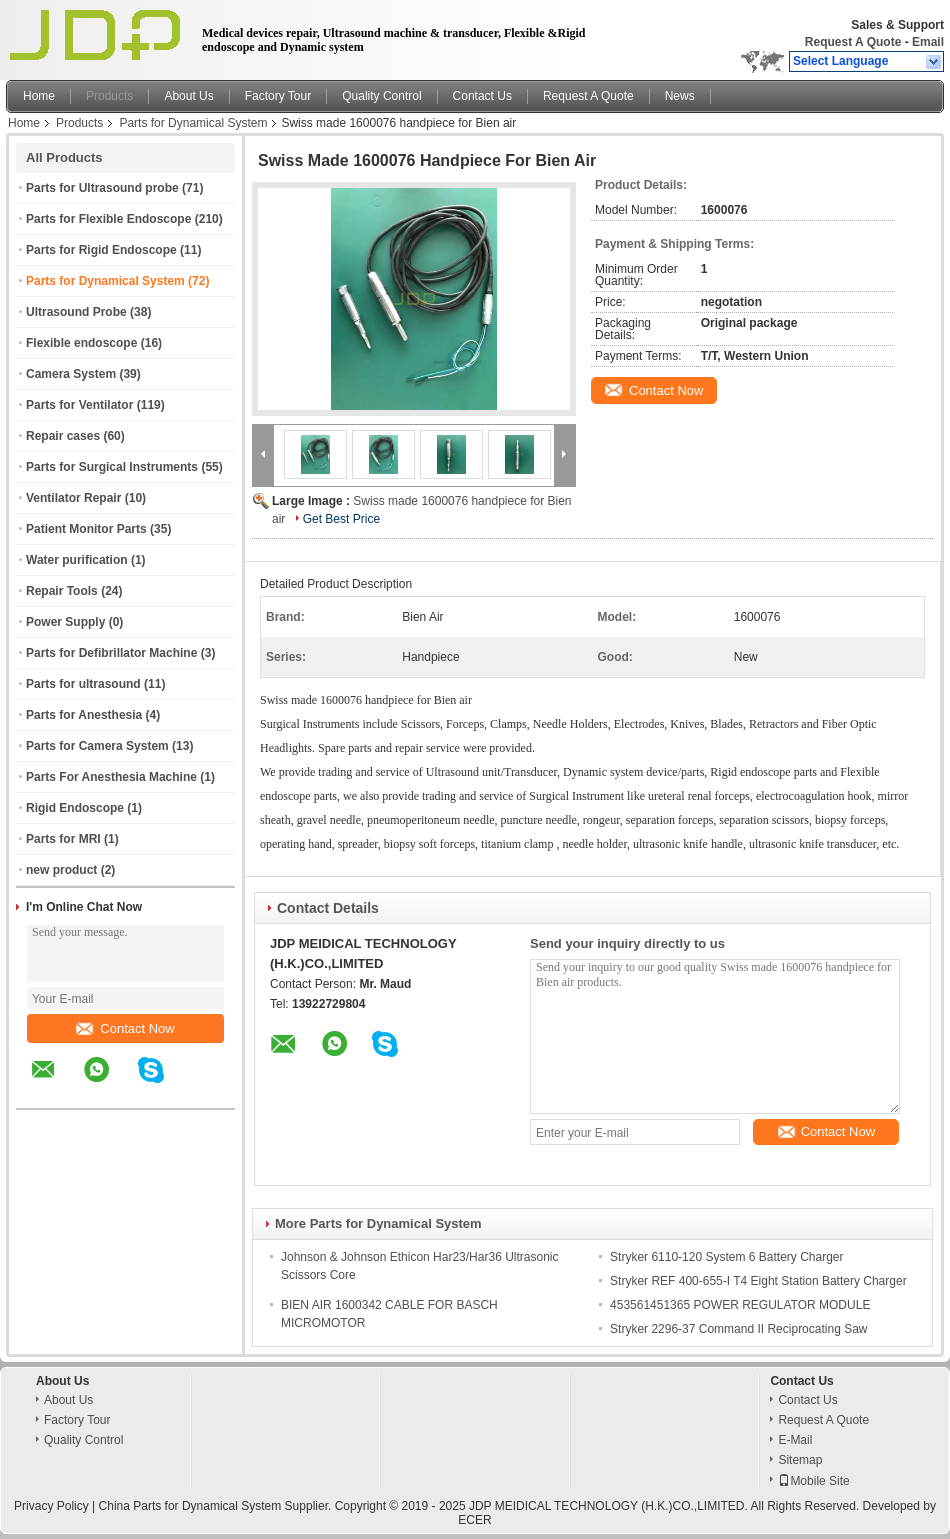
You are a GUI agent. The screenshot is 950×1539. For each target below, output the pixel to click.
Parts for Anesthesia (84, 715)
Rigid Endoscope (75, 808)
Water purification (77, 560)
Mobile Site (813, 1481)
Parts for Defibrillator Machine (111, 653)
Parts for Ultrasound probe (102, 188)
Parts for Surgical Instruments (112, 467)
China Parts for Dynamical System (190, 1506)
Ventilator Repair (73, 498)
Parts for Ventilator (79, 405)
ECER (474, 1520)
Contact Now (125, 1028)
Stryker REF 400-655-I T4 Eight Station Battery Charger (758, 1281)
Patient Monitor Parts (86, 529)
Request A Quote (853, 42)
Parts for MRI (63, 839)
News (680, 96)
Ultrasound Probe (76, 312)
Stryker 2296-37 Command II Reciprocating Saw (738, 1329)
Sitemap (800, 1460)
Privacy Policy (51, 1506)
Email (928, 42)
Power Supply (65, 622)
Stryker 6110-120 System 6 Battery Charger (726, 1257)
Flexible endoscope (81, 343)
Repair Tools (62, 591)
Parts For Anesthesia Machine (111, 777)
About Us (188, 96)
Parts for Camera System (97, 746)
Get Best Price (341, 519)
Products (109, 96)
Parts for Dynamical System (193, 123)
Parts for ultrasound (83, 684)
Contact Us (482, 96)
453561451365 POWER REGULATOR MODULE (740, 1305)
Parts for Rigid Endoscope (101, 250)
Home (39, 96)
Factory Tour (278, 96)
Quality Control (381, 96)
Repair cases (63, 436)
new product (61, 870)
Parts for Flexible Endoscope (108, 219)
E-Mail (795, 1440)
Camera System (71, 374)
